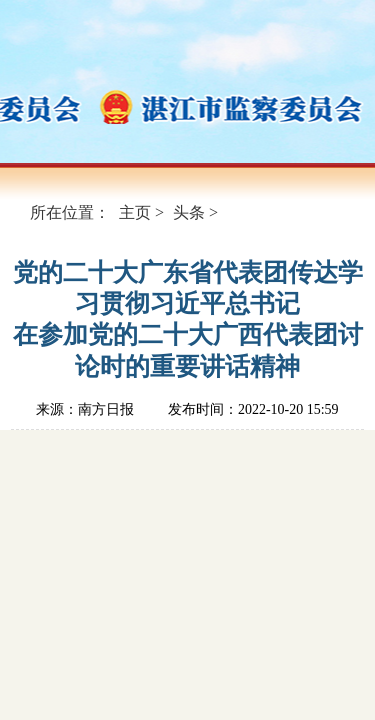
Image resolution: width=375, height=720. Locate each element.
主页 (135, 212)
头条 (189, 212)
